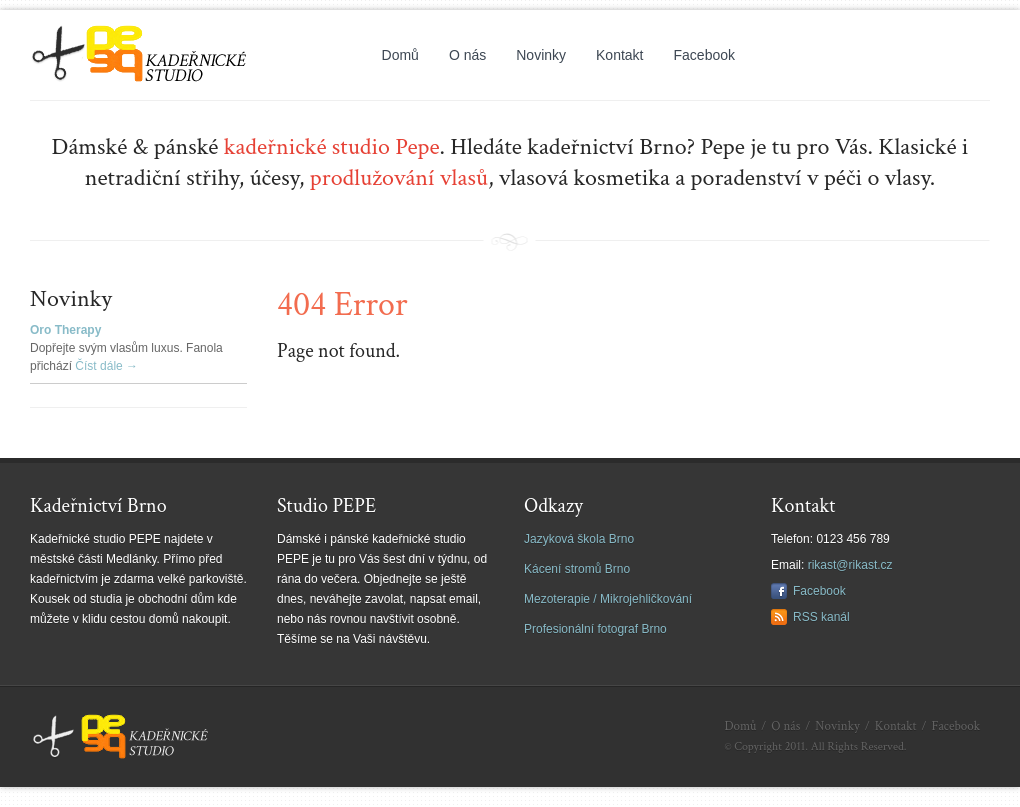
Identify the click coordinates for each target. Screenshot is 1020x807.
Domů (400, 55)
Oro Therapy (65, 330)
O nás (467, 55)
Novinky (541, 55)
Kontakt (619, 55)
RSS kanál (821, 617)
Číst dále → (106, 366)
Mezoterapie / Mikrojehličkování (608, 599)
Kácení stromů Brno (577, 569)
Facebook (704, 55)
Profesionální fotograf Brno (595, 629)
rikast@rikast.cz (850, 565)
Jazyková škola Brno (579, 539)
